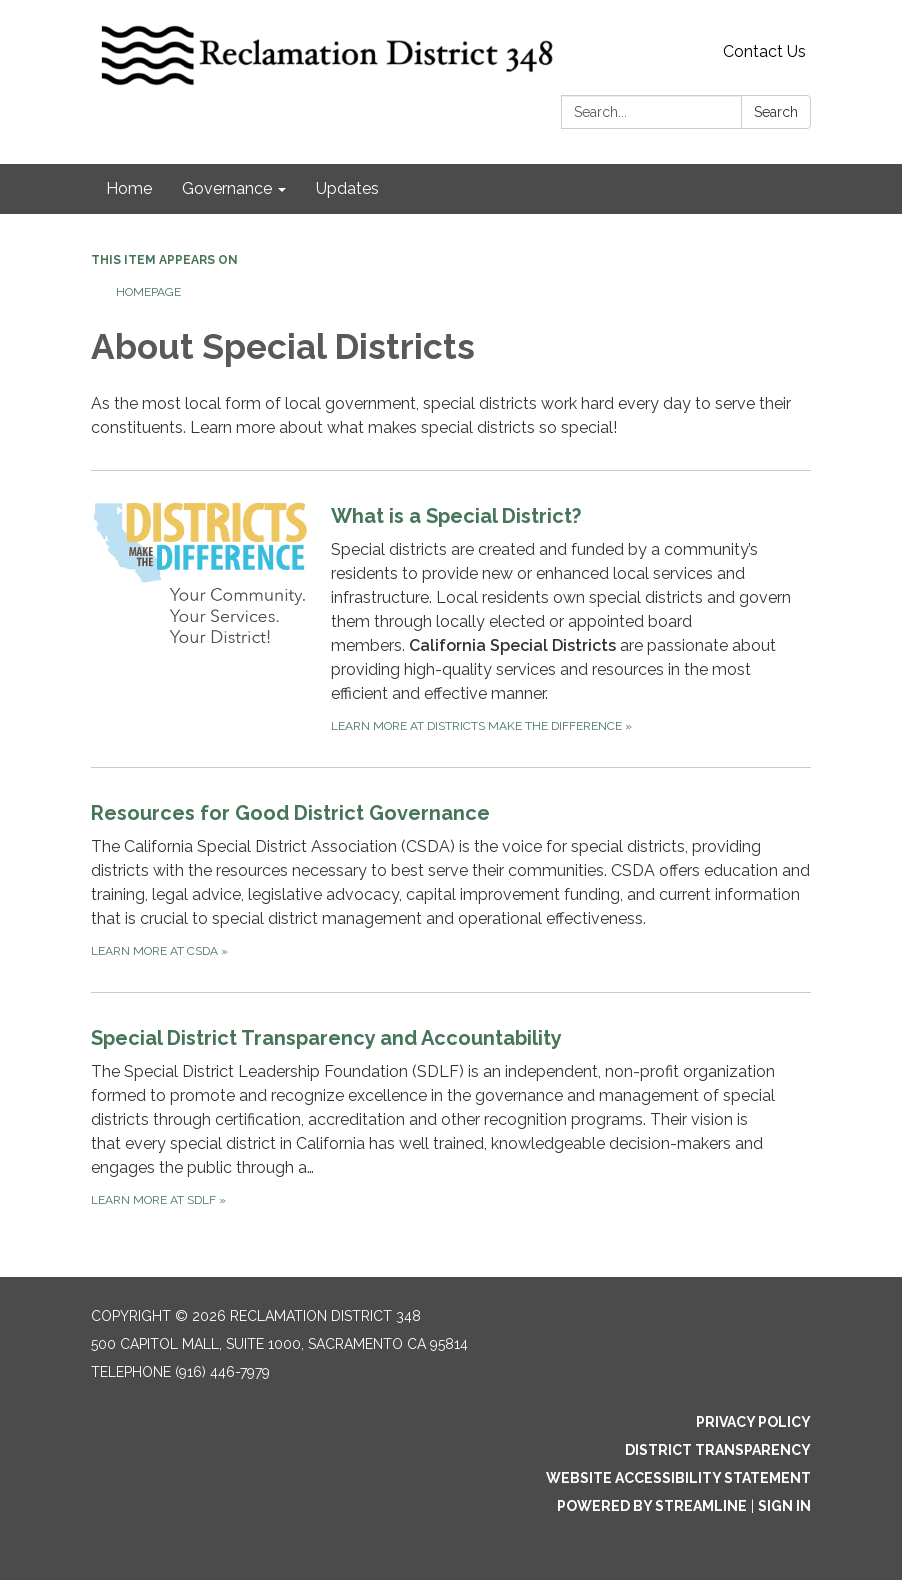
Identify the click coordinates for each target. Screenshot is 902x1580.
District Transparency (718, 1450)
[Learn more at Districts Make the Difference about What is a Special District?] (451, 618)
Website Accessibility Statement (678, 1478)
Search (776, 112)
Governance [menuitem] (227, 188)
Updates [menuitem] (347, 188)
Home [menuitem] (129, 188)
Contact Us (764, 51)
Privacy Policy (753, 1422)
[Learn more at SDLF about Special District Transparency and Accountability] (451, 1116)
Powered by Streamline (652, 1506)
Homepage (148, 292)
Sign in (784, 1506)
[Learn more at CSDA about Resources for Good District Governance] (451, 879)
